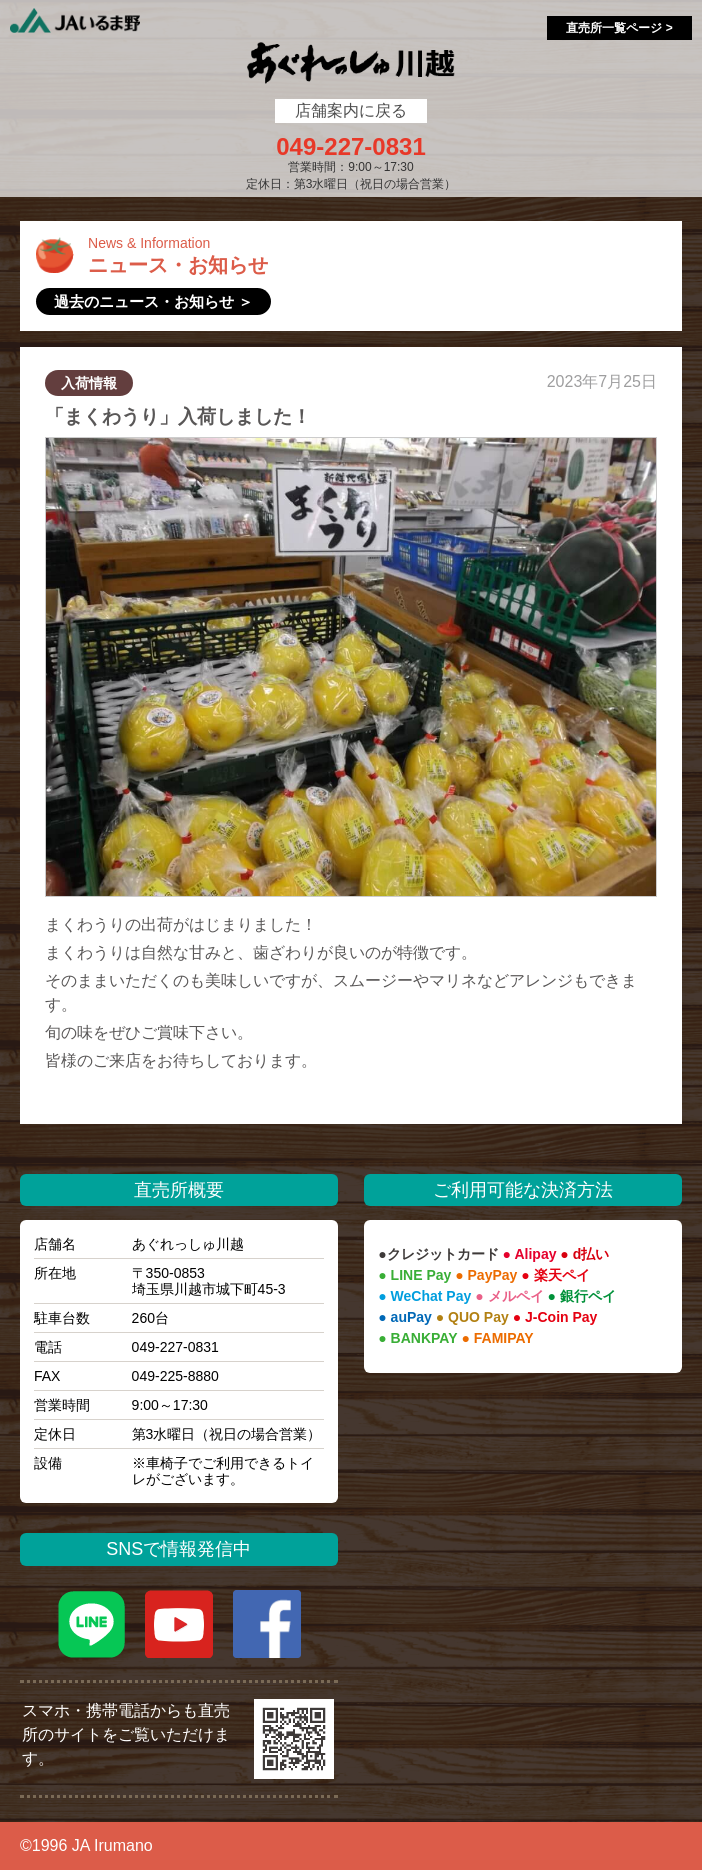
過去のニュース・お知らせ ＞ (153, 301)
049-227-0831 (350, 147)
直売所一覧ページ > (619, 28)
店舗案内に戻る (351, 110)
